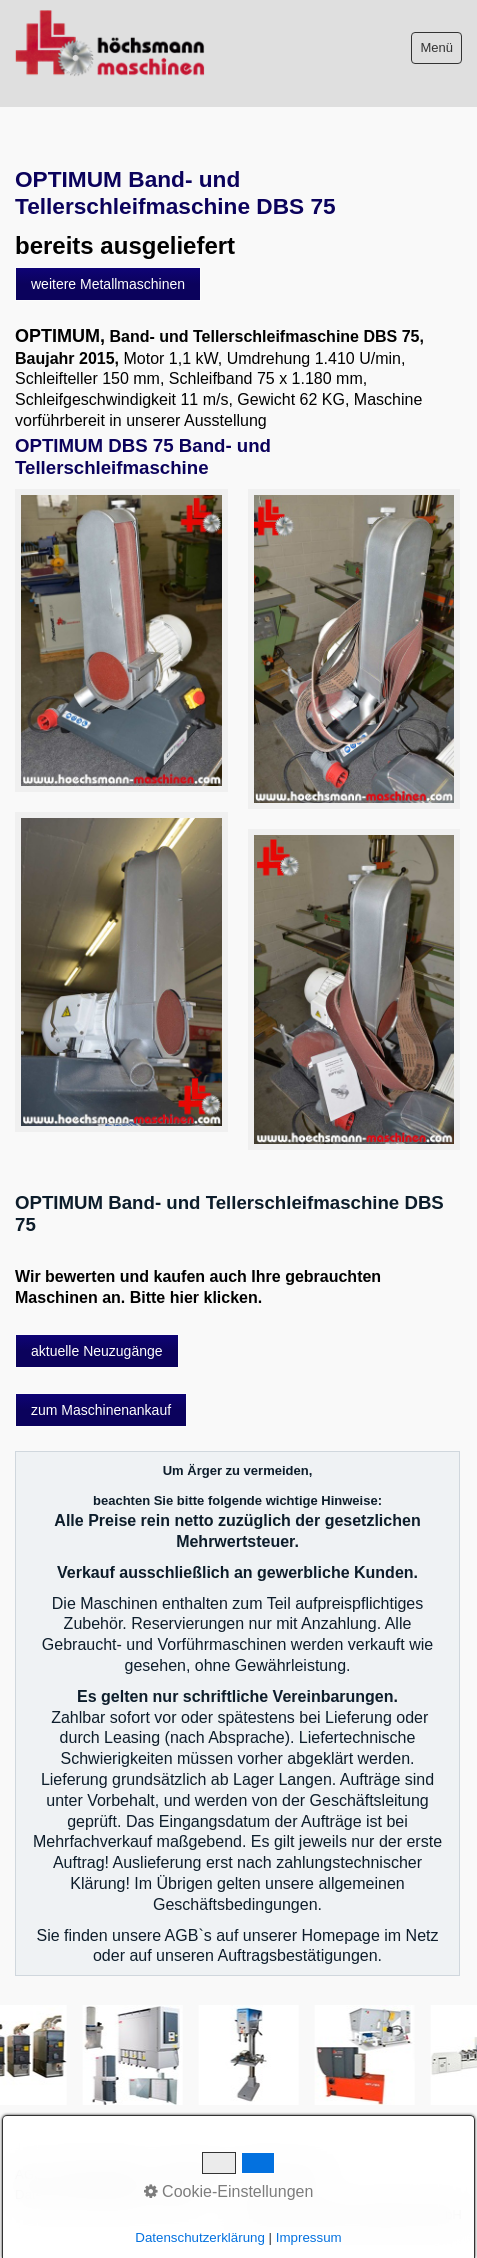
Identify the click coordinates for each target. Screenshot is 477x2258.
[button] (108, 284)
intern (174, 2194)
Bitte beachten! (101, 2174)
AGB (29, 2174)
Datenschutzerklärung (80, 2194)
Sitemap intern (282, 2174)
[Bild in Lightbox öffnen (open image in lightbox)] (121, 640)
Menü (436, 47)
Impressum (192, 2174)
